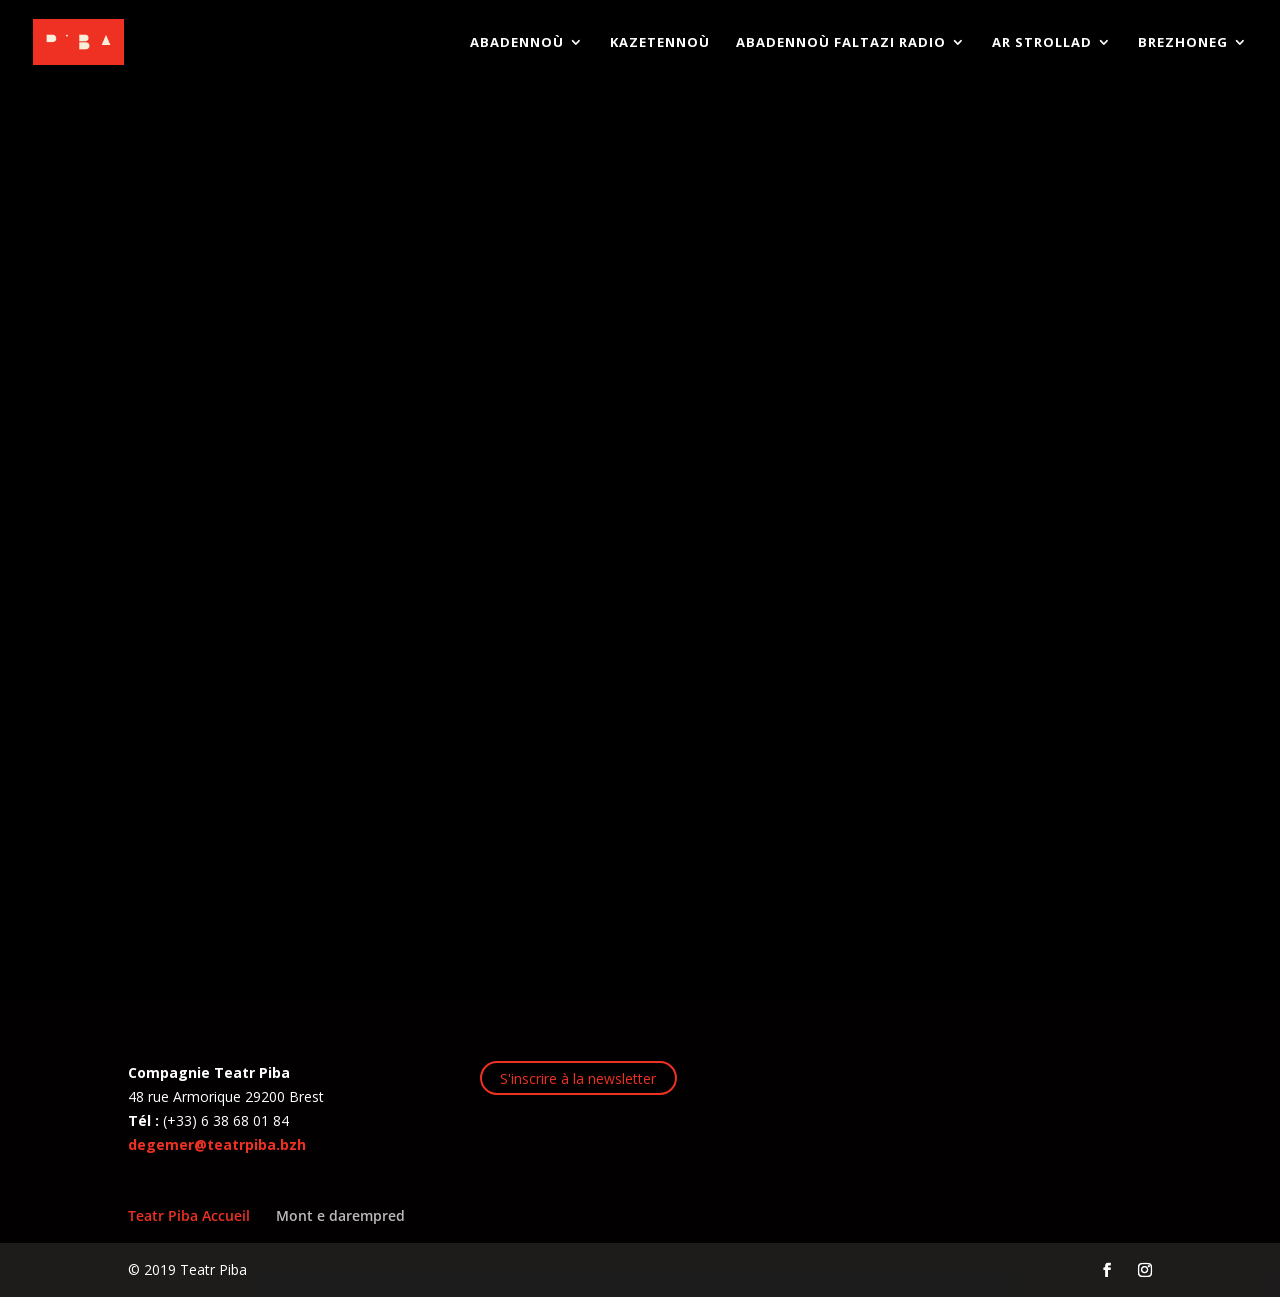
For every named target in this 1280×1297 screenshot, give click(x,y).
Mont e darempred (340, 1215)
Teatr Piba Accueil (189, 1215)
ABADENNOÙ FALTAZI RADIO (841, 43)
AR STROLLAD (1042, 43)
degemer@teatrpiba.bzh (217, 1144)
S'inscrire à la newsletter (578, 1078)
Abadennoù (517, 43)
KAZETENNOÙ (660, 43)
